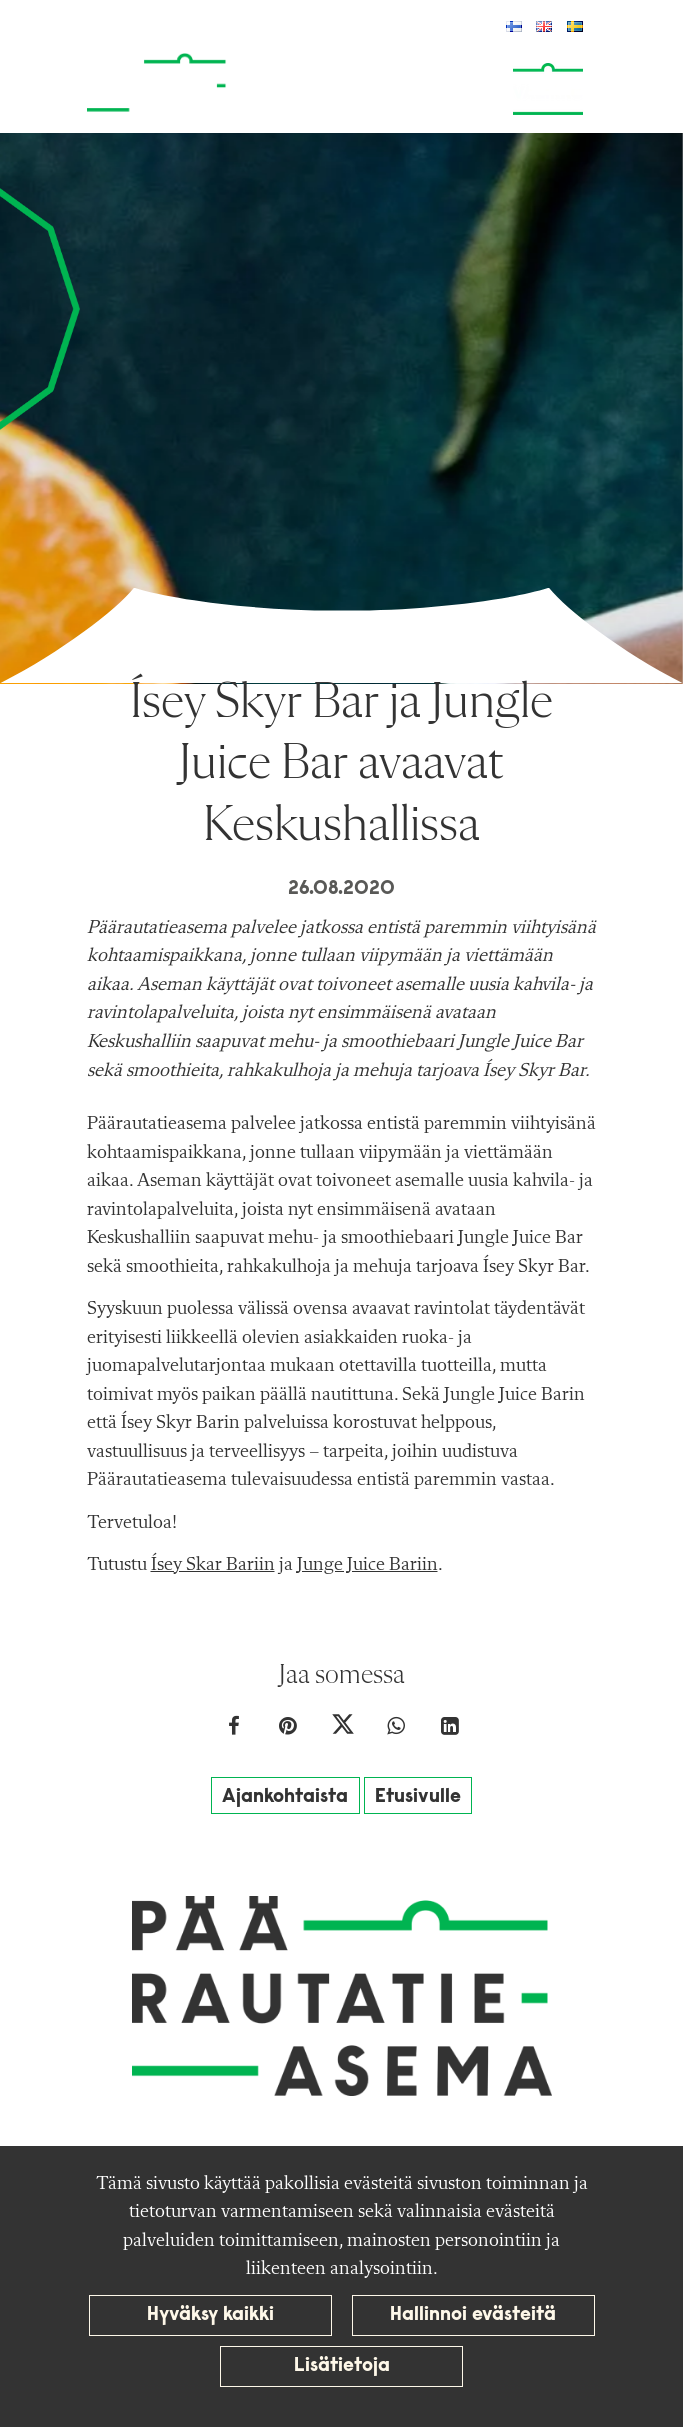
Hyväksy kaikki (210, 2315)
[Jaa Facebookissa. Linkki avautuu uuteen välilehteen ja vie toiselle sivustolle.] (236, 1728)
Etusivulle (418, 1797)
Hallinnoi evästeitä (473, 2315)
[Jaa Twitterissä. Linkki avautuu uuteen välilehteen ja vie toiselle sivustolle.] (344, 1728)
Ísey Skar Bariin (213, 1565)
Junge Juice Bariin (367, 1565)
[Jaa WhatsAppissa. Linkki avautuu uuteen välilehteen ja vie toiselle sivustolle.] (398, 1728)
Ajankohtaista (285, 1797)
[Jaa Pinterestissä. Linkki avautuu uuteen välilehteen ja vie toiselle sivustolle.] (290, 1728)
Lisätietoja (342, 2366)
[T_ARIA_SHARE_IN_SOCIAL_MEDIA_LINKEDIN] (450, 1728)
